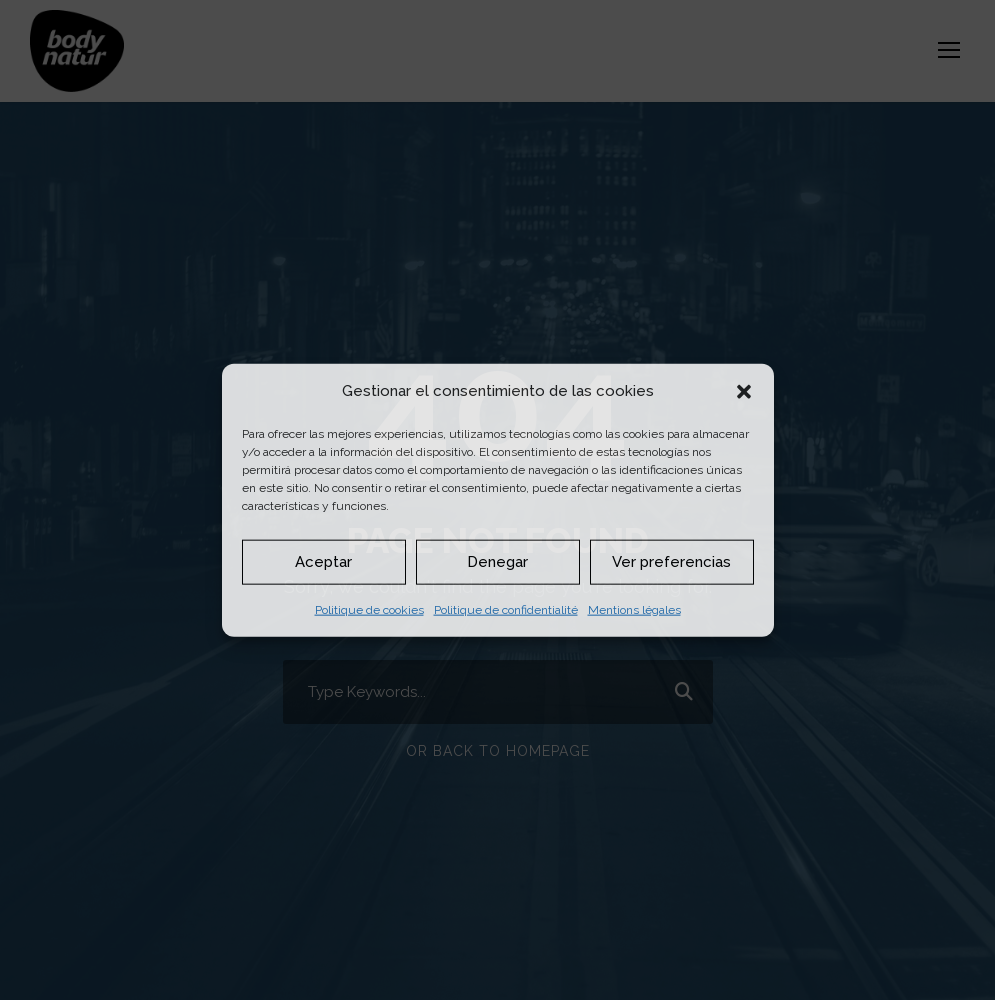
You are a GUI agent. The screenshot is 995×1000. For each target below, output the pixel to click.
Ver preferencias (671, 562)
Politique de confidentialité (506, 609)
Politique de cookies (369, 609)
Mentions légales (634, 609)
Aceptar (323, 562)
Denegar (497, 562)
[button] (744, 391)
